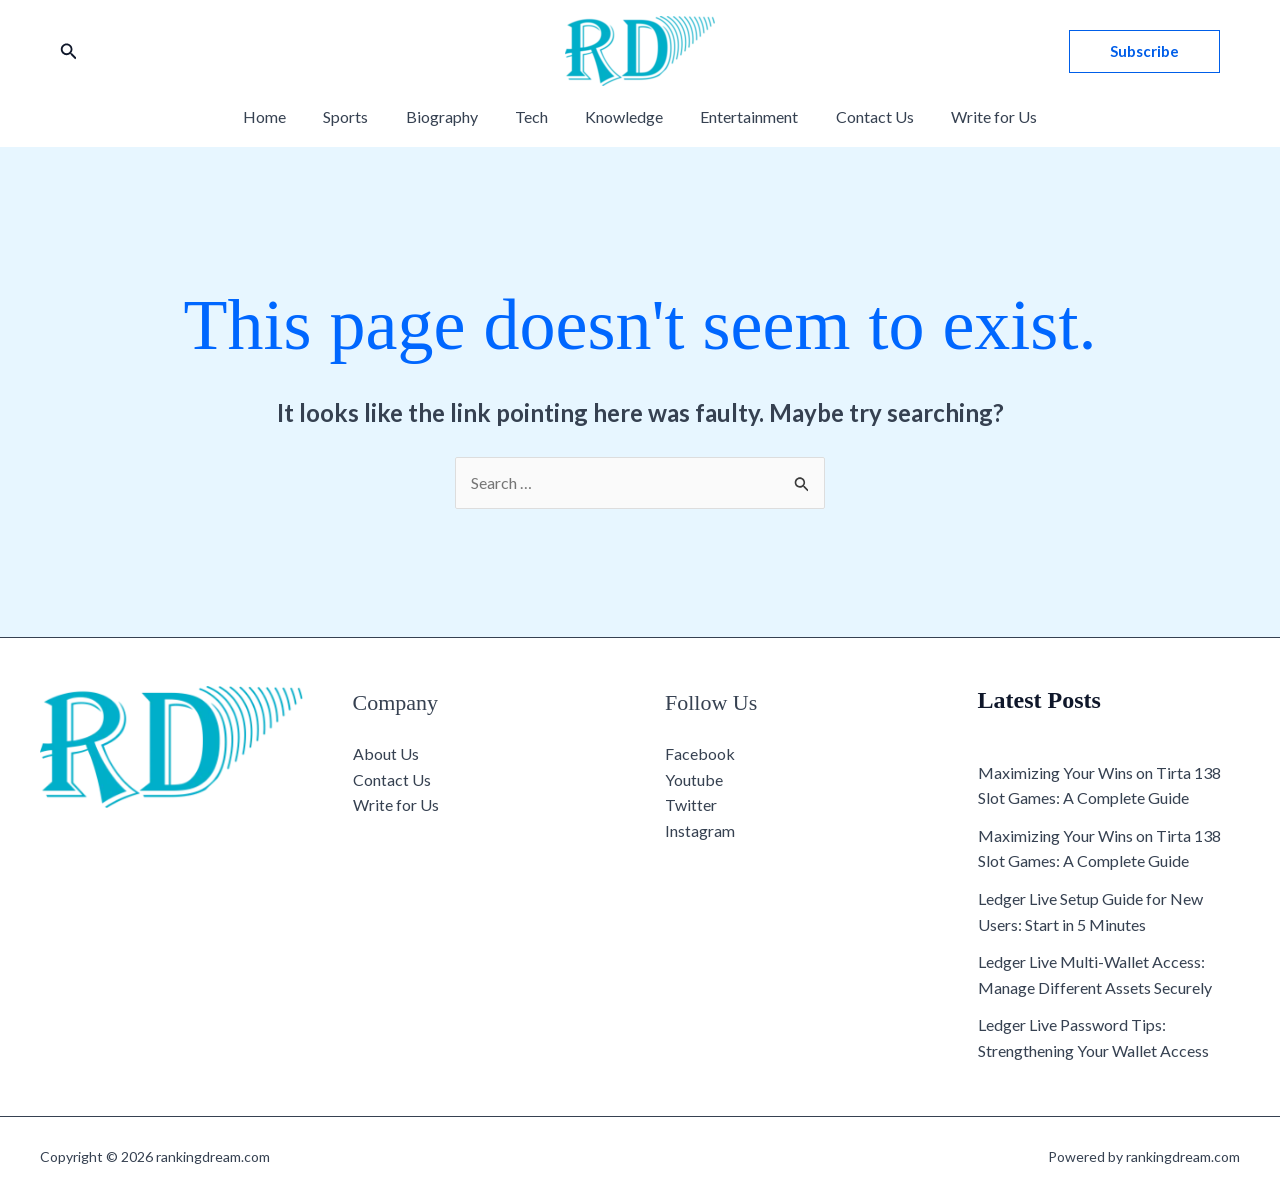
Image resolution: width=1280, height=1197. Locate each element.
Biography (450, 116)
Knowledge (622, 116)
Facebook (700, 753)
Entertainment (742, 116)
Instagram (700, 830)
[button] (69, 51)
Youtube (694, 779)
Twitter (691, 804)
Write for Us (976, 116)
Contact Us (862, 116)
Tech (534, 116)
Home (283, 116)
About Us (386, 753)
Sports (359, 116)
